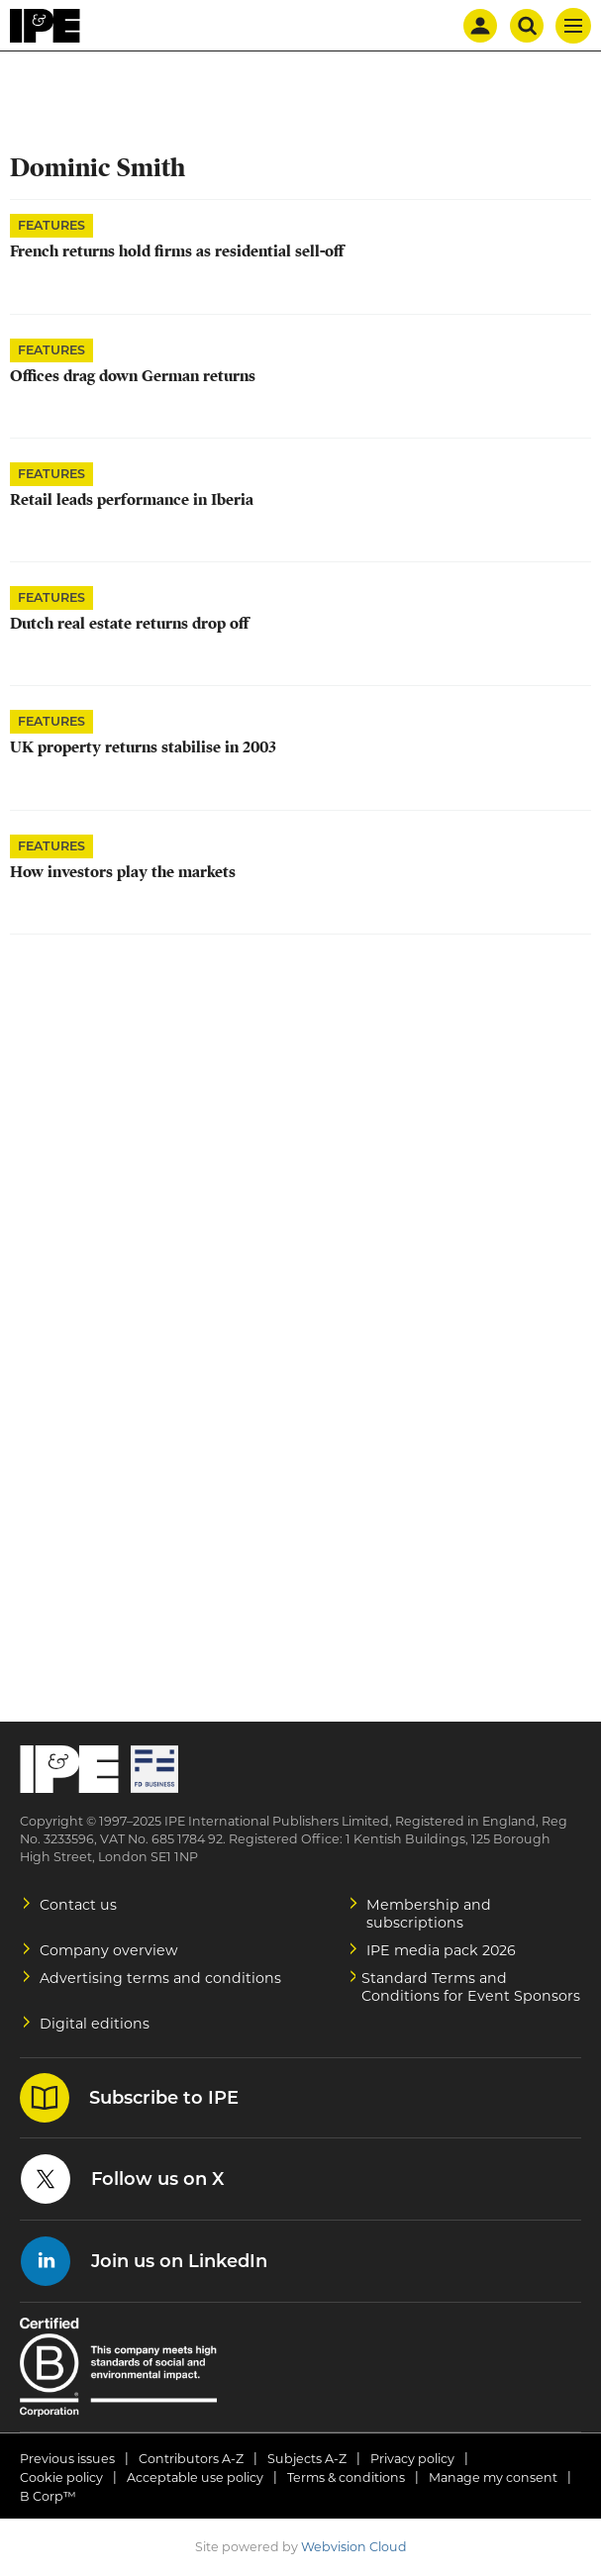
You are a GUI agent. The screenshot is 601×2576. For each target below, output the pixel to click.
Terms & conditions (346, 2477)
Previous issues (67, 2458)
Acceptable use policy (195, 2477)
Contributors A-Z (191, 2458)
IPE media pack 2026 (441, 1950)
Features (51, 225)
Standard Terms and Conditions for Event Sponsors (470, 1987)
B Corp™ (48, 2496)
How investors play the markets (123, 872)
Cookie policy (61, 2477)
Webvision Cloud (354, 2546)
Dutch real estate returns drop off (129, 624)
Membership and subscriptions (428, 1914)
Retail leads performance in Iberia (131, 500)
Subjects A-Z (307, 2458)
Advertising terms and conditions (160, 1978)
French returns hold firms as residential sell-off (177, 251)
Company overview (109, 1950)
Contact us (78, 1905)
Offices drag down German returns (132, 376)
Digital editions (95, 2023)
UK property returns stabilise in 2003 (143, 747)
